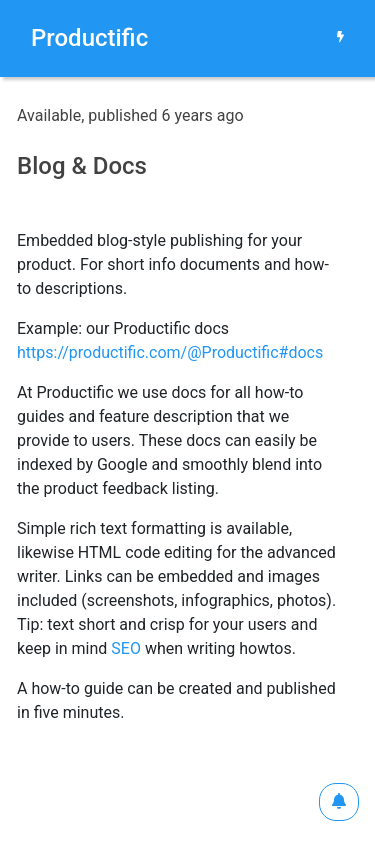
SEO (126, 648)
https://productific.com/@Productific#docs (170, 352)
